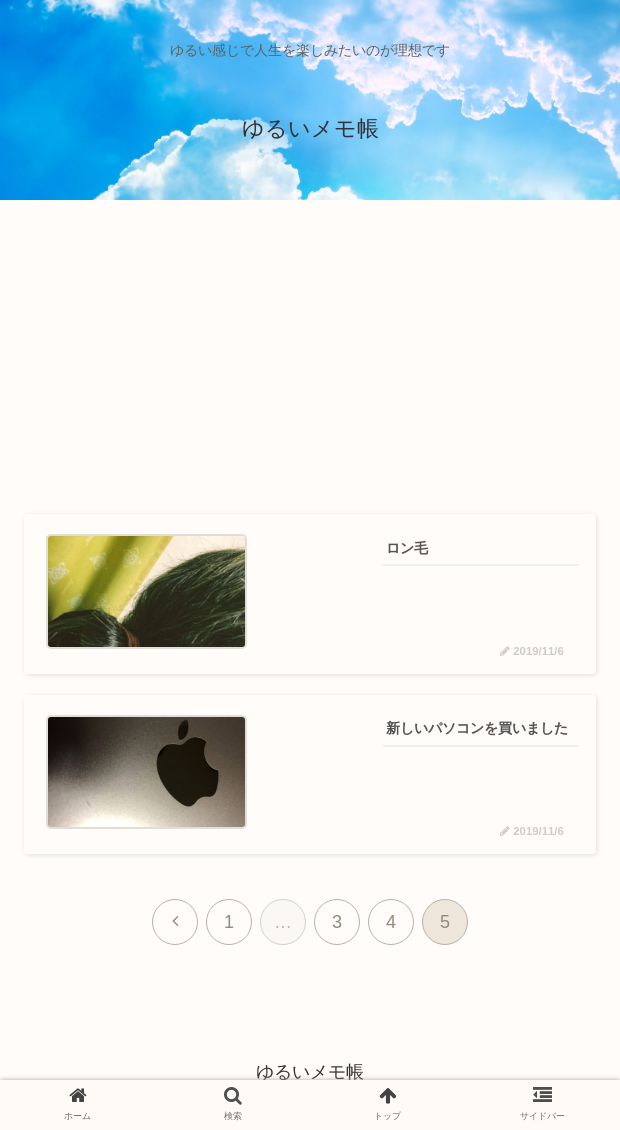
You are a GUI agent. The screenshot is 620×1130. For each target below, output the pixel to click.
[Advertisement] (310, 358)
